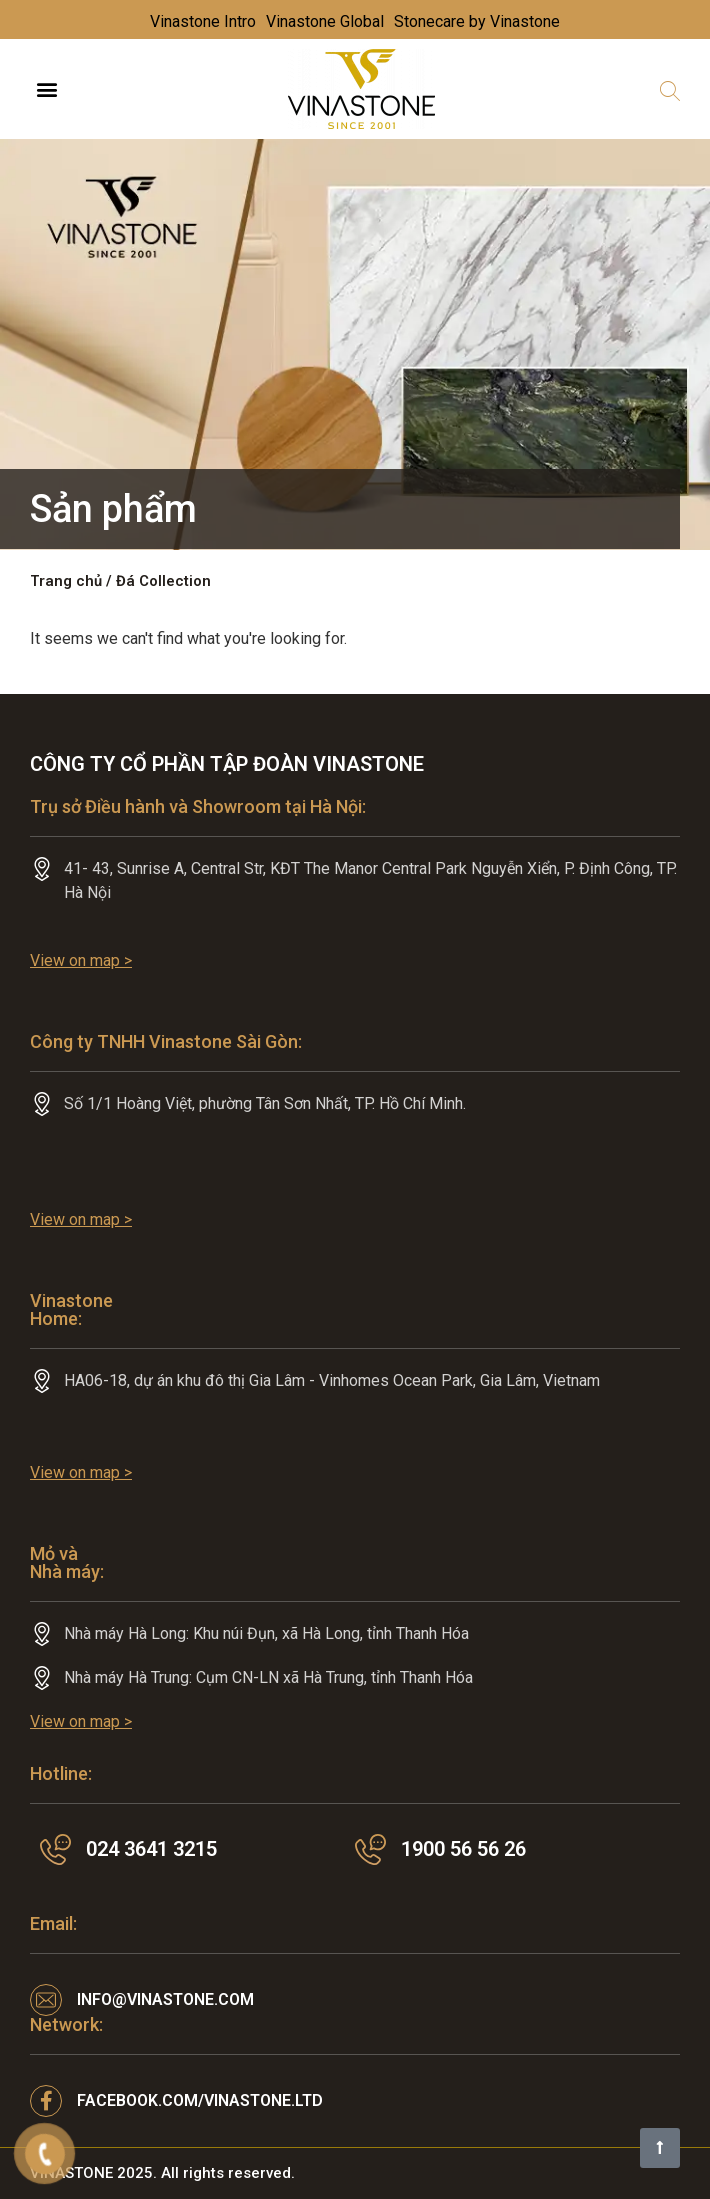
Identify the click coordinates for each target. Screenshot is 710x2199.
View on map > (81, 960)
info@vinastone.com (165, 1999)
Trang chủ (66, 581)
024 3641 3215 (151, 1849)
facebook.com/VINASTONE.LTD (200, 2100)
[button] (46, 89)
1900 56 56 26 (463, 1849)
